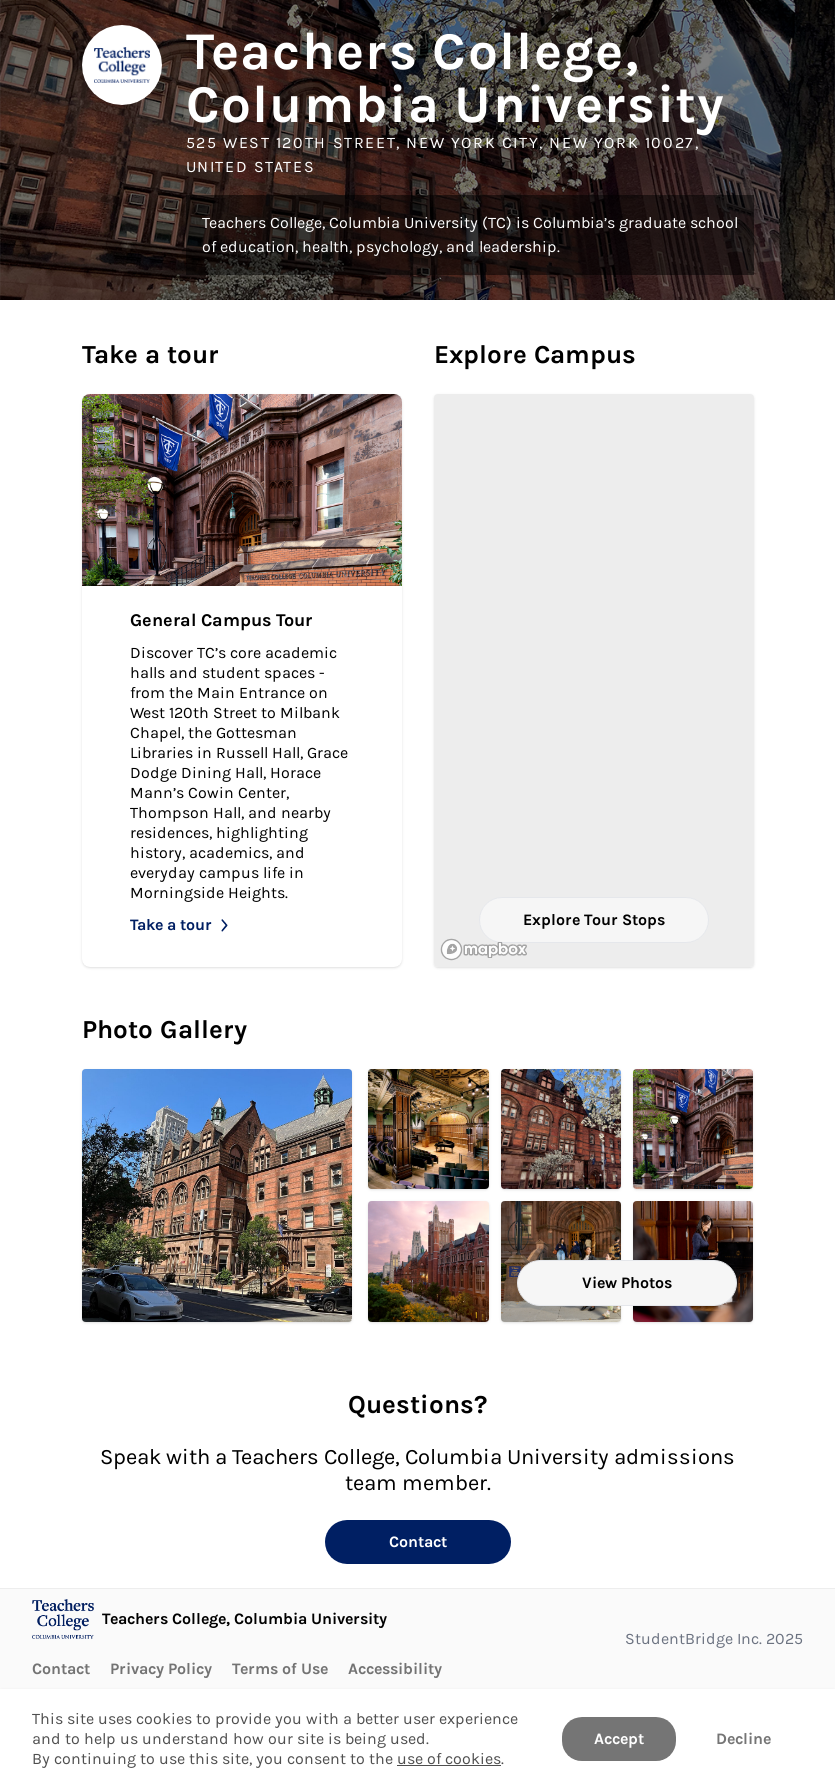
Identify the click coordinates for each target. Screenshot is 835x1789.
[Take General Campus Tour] (242, 680)
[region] (594, 680)
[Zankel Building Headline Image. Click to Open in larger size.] (217, 1195)
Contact (418, 1541)
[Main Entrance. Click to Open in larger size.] (561, 1129)
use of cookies (449, 1758)
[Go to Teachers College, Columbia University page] (209, 1619)
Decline (743, 1738)
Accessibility (395, 1668)
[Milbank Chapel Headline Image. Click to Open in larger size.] (428, 1129)
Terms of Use (280, 1668)
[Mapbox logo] (484, 949)
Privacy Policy (161, 1668)
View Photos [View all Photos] (627, 1282)
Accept (619, 1738)
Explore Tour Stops (594, 919)
